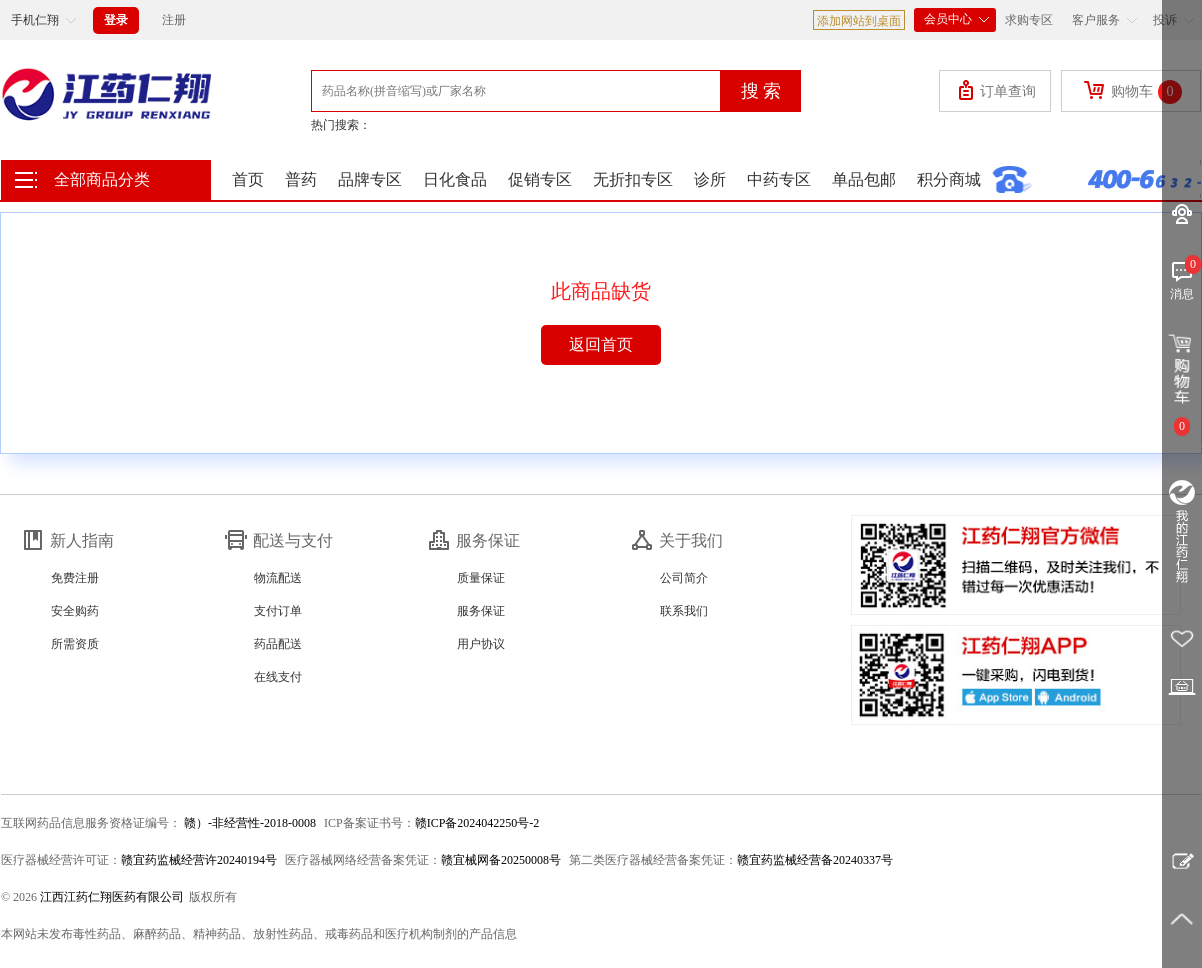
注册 (174, 20)
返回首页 (601, 344)
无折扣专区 (633, 179)
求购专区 (1029, 20)
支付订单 (278, 611)
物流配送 (278, 578)
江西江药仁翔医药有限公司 (112, 897)
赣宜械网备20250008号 (501, 860)
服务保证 (481, 611)
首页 (248, 179)
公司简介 (684, 578)
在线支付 (278, 677)
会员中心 (955, 17)
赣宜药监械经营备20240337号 (815, 860)
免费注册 (75, 578)
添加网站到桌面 (859, 21)
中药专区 (779, 179)
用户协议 (481, 644)
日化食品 (455, 179)
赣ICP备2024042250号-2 (477, 823)
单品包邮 (864, 179)
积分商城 (949, 179)
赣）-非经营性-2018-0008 (248, 823)
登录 (116, 20)
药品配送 (278, 644)
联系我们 (684, 611)
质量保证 (481, 578)
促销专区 (540, 179)
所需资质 (75, 644)
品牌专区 (370, 179)
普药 (301, 179)
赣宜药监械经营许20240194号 (199, 860)
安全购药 (75, 611)
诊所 (710, 179)
